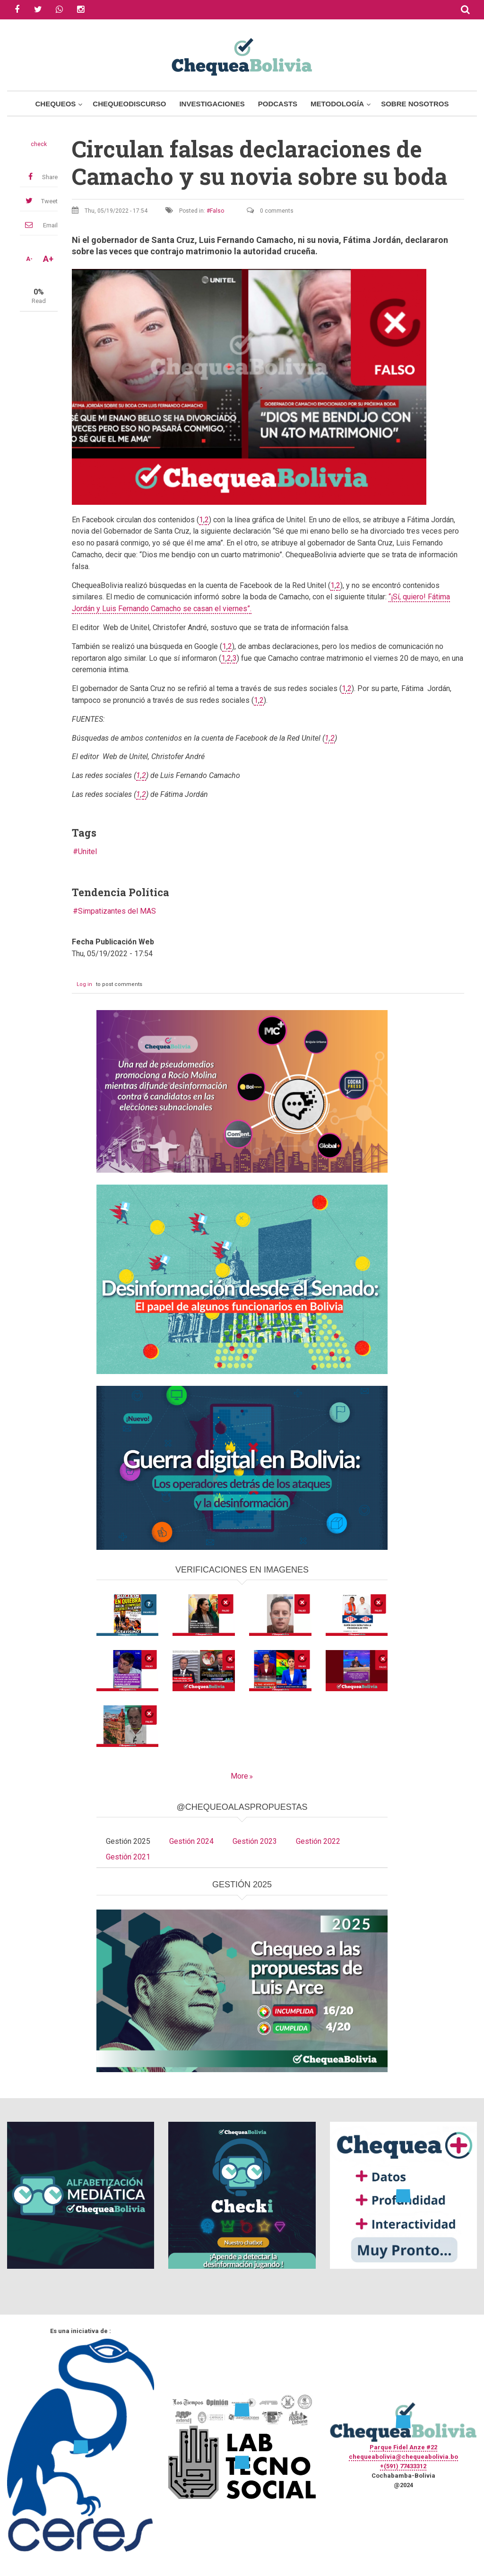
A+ (48, 259)
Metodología (337, 104)
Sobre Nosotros (415, 104)
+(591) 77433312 (403, 2466)
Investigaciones (211, 104)
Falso (217, 210)
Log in (84, 984)
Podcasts (277, 104)
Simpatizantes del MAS (117, 911)
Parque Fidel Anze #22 (403, 2447)
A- (29, 259)
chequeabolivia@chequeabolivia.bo (403, 2456)
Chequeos (55, 104)
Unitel (87, 851)
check (39, 144)
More (239, 1776)
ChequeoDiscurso (129, 104)
